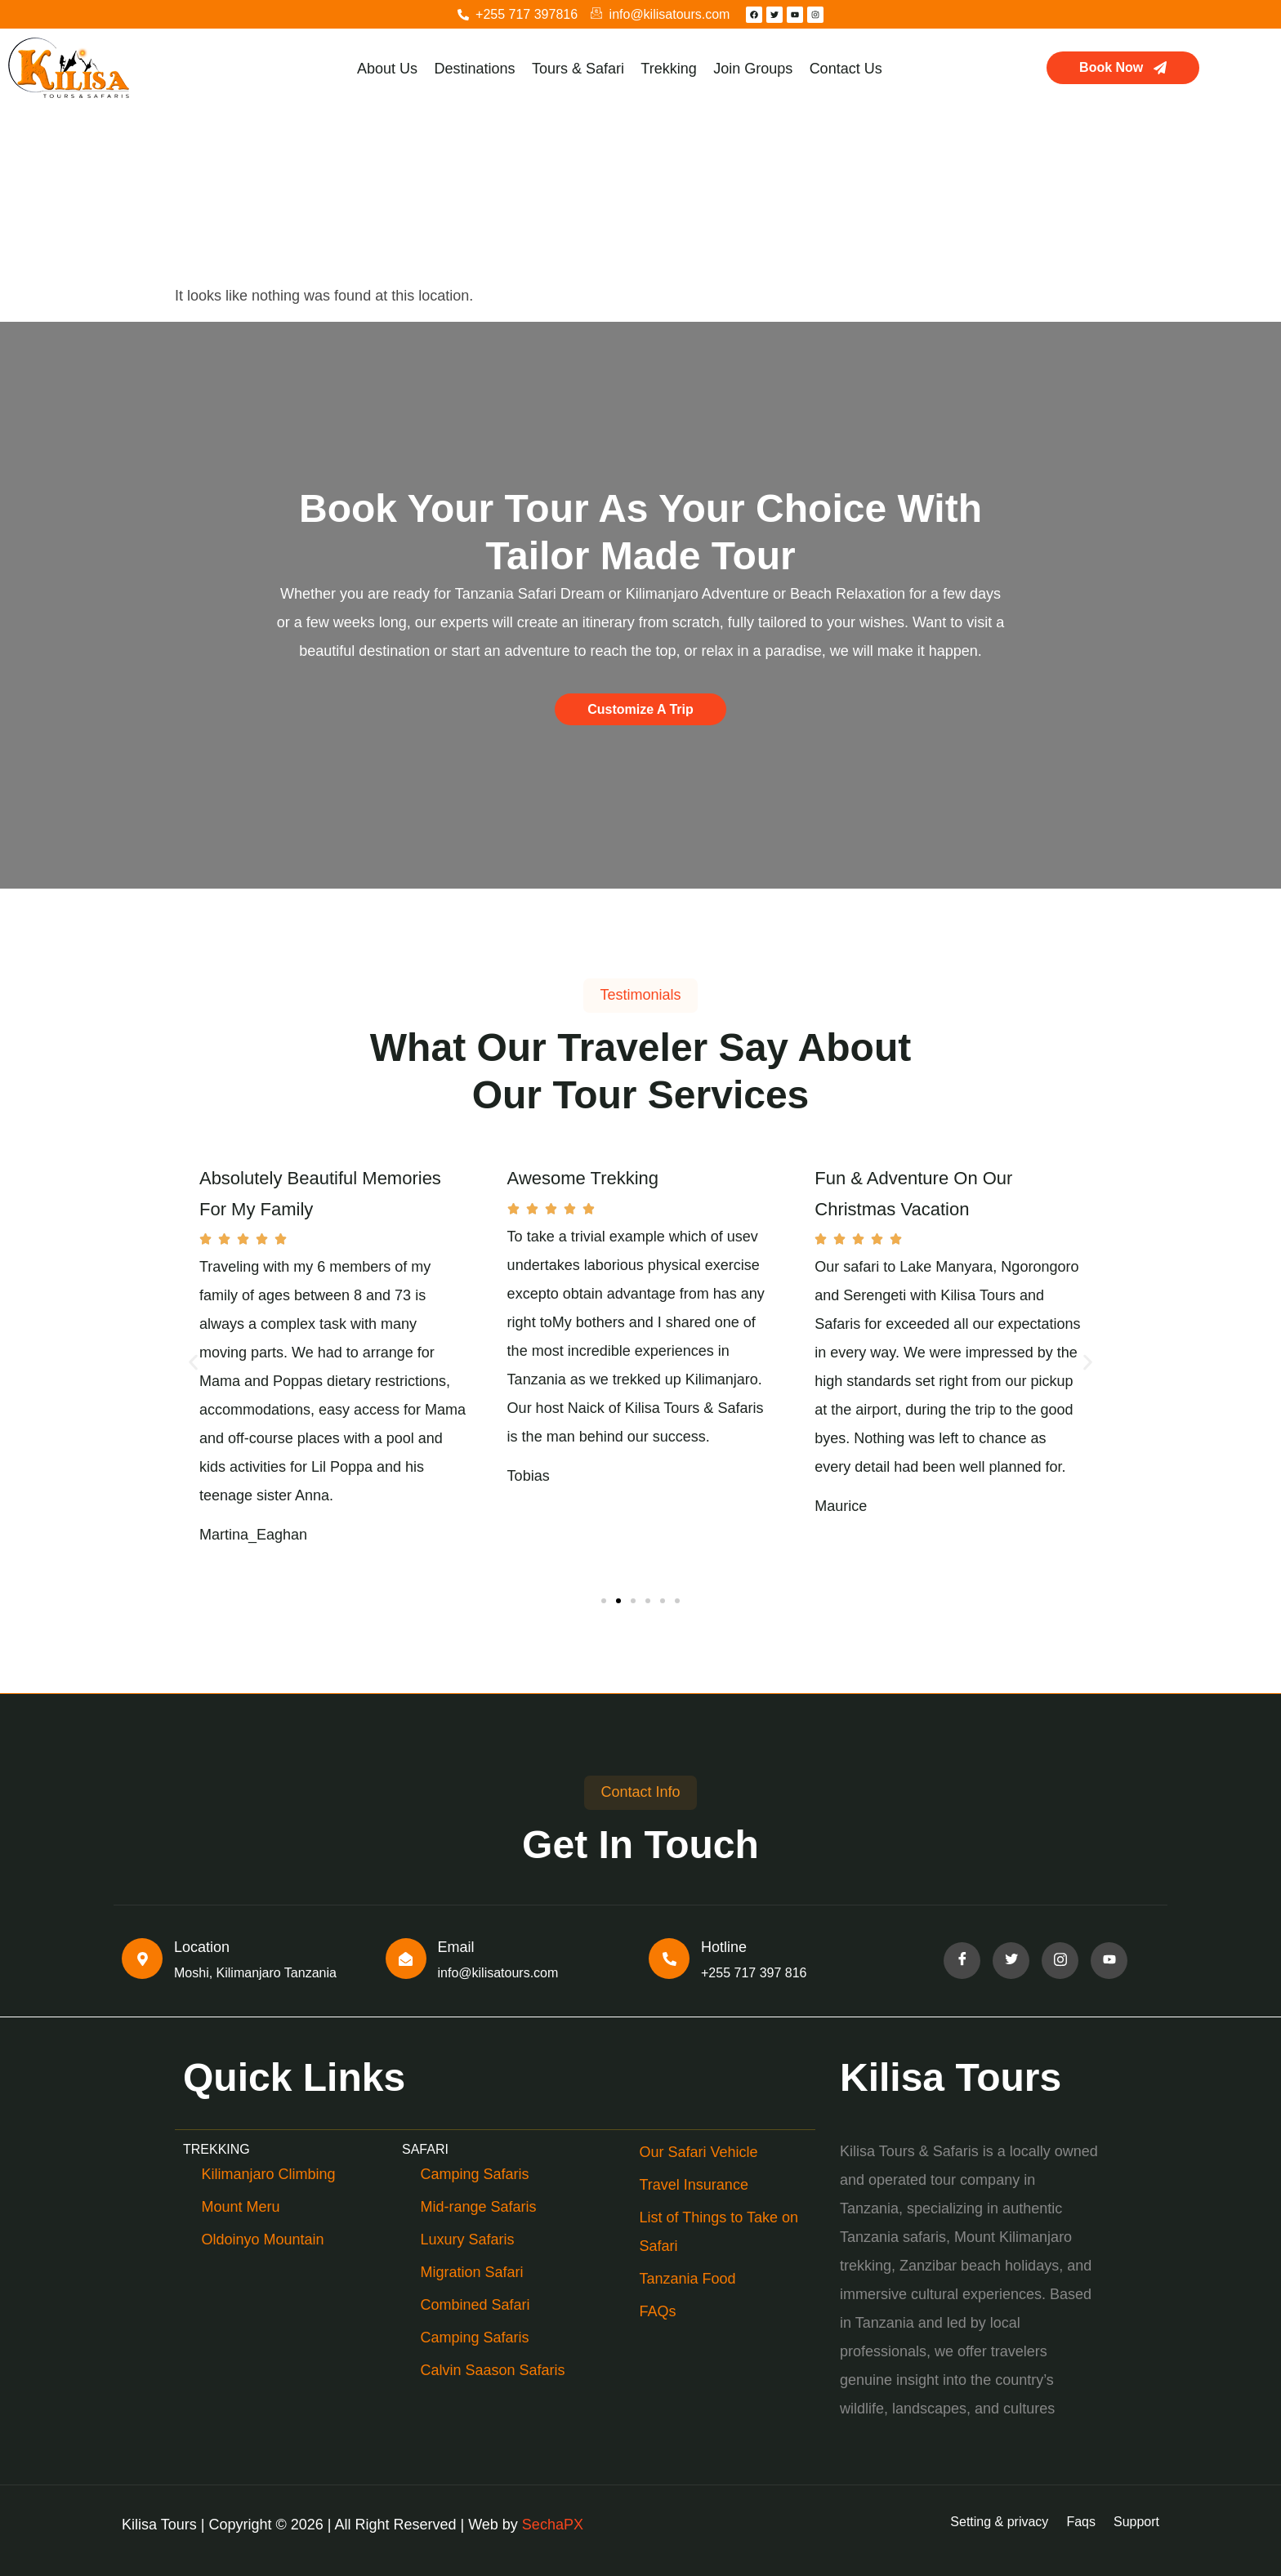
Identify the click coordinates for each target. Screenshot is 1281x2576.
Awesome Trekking (582, 1178)
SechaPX (552, 2524)
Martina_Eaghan (253, 1534)
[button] (193, 1363)
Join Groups (752, 68)
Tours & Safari (578, 68)
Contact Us (844, 68)
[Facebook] (962, 1960)
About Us (388, 68)
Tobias (528, 1476)
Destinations (475, 68)
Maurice (841, 1506)
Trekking (668, 68)
